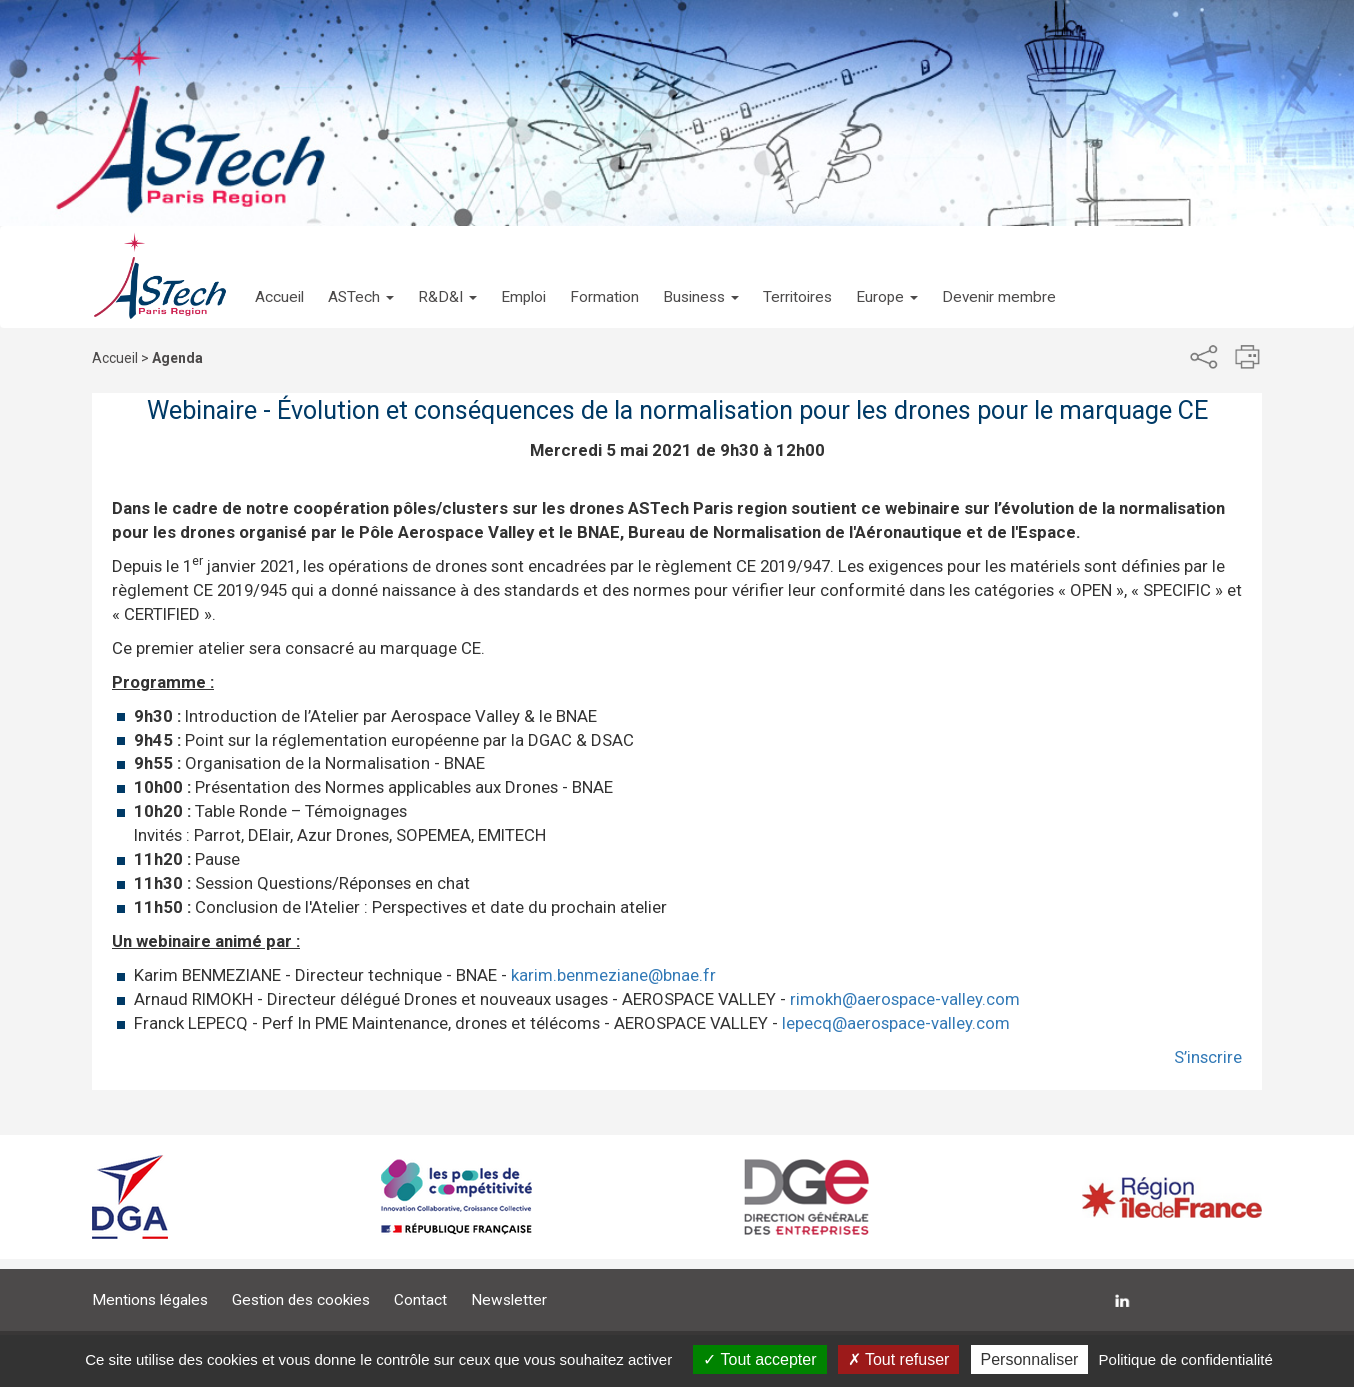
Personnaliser (1030, 1359)
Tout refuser (899, 1359)
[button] (361, 277)
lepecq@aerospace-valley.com (896, 1023)
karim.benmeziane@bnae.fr (613, 975)
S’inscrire (1208, 1057)
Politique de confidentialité (1186, 1359)
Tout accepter (759, 1359)
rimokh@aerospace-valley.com (905, 999)
